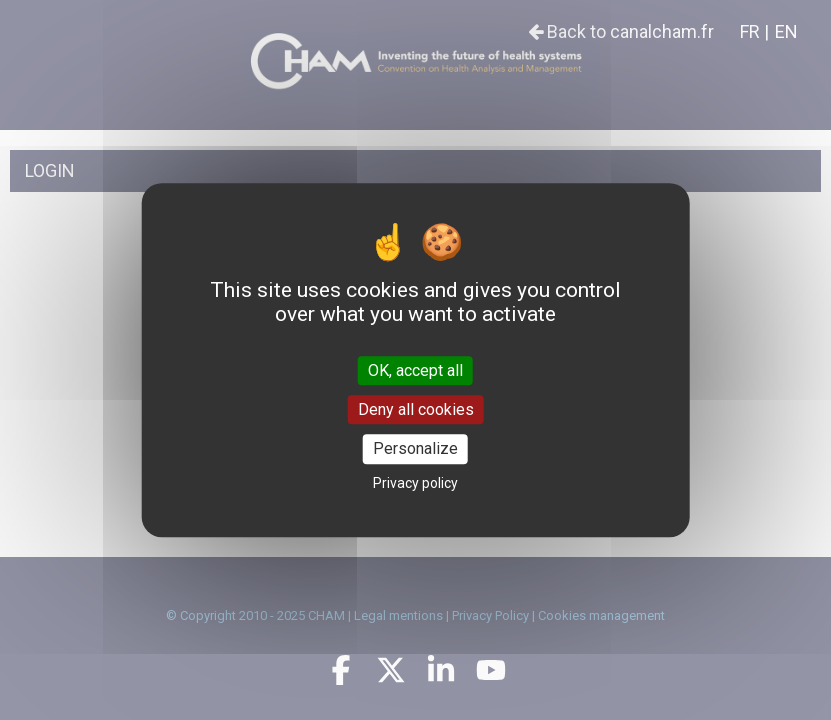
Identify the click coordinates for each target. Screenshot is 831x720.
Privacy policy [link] (415, 483)
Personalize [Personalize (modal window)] (415, 449)
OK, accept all (415, 370)
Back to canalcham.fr (621, 31)
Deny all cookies (416, 409)
